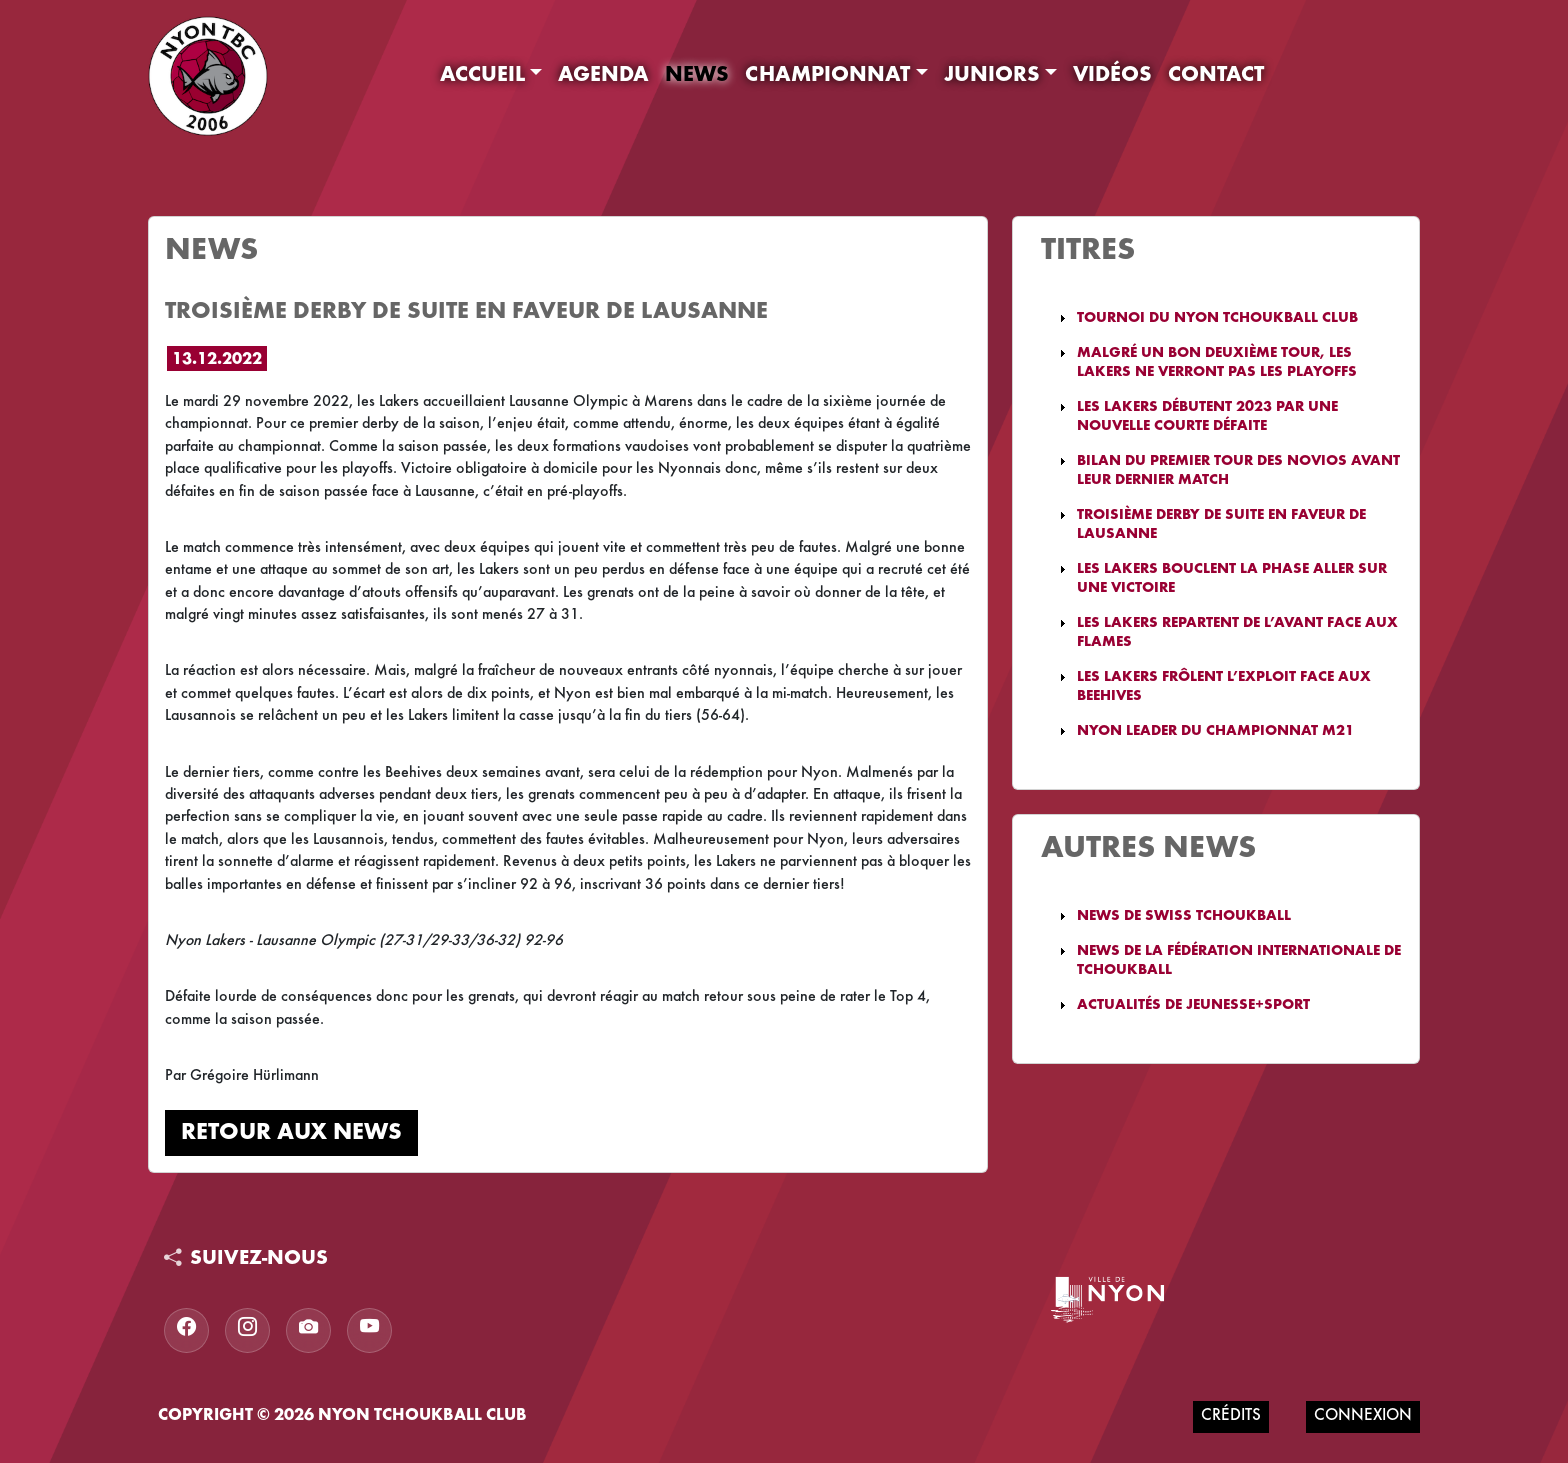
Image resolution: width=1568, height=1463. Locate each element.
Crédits (1231, 1416)
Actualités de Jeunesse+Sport (1193, 1005)
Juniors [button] (992, 76)
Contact (1216, 76)
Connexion (1363, 1416)
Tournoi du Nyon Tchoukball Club (1217, 318)
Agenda (603, 76)
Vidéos (1112, 76)
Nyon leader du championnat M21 (1215, 731)
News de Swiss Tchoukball (1184, 916)
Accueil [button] (482, 76)
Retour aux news (291, 1133)
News (697, 76)
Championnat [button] (827, 76)
